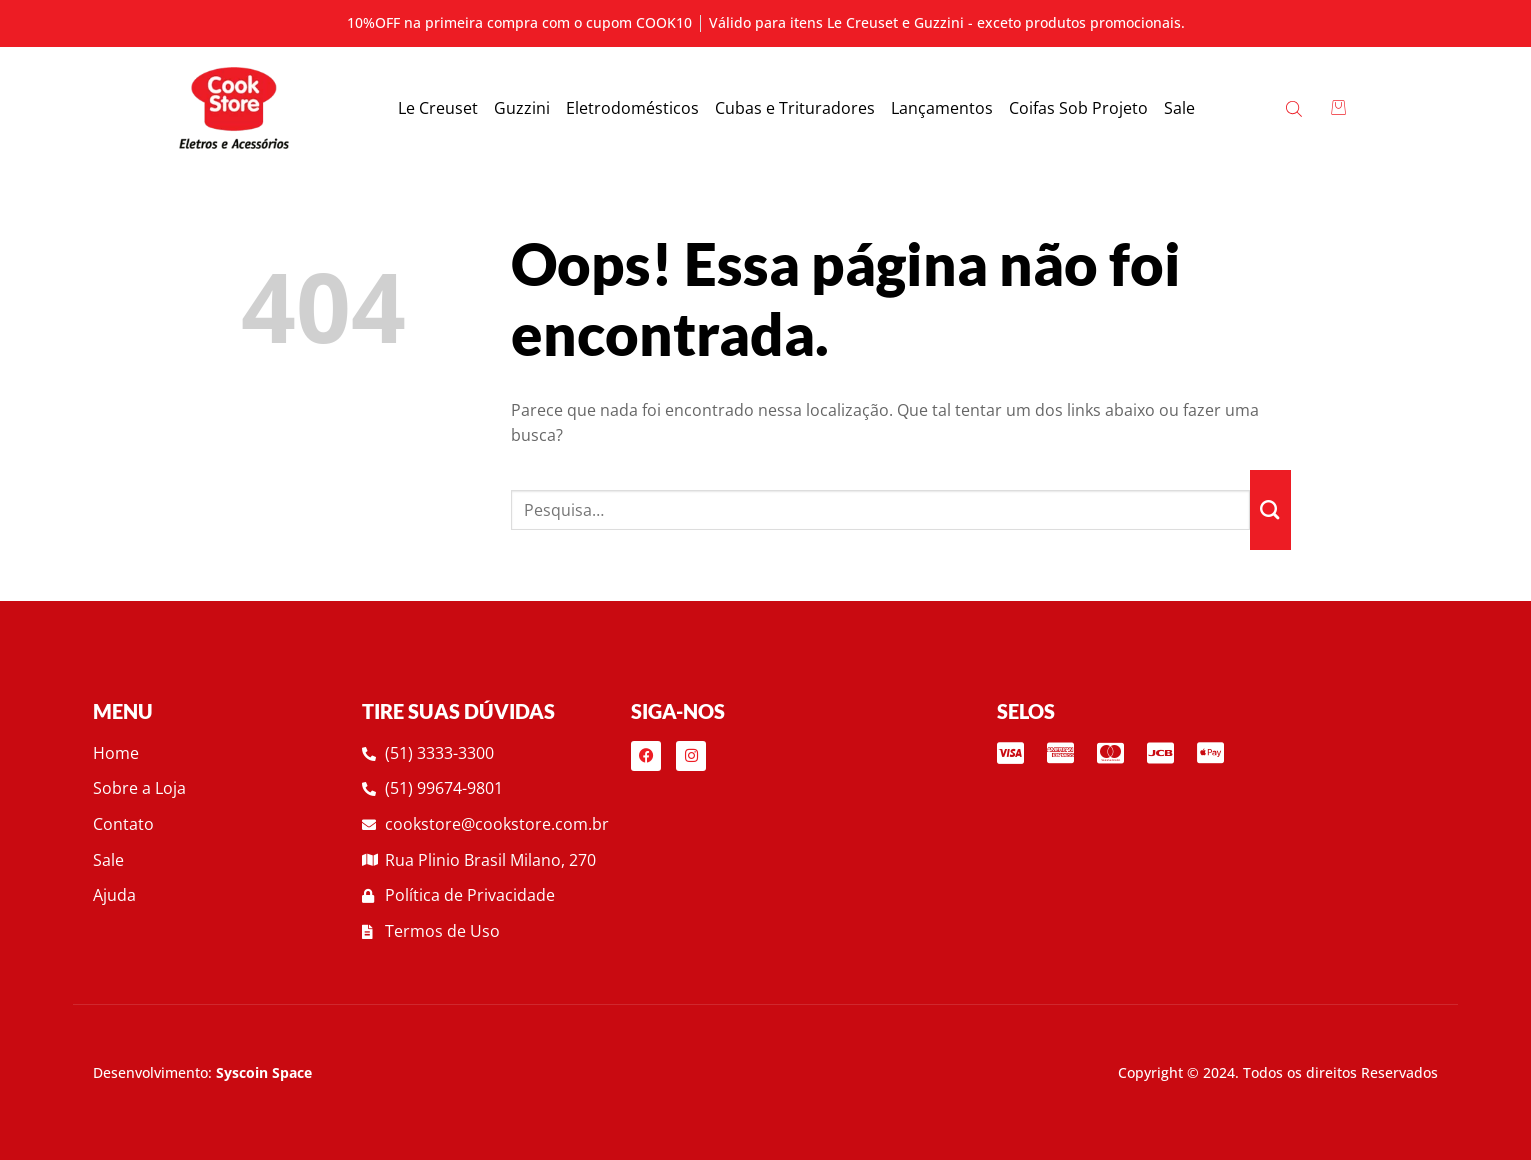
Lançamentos (942, 108)
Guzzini (522, 108)
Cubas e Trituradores (795, 108)
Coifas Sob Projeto (1078, 108)
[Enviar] (1270, 510)
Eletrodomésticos (632, 108)
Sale (1179, 108)
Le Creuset (438, 108)
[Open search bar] (1295, 108)
